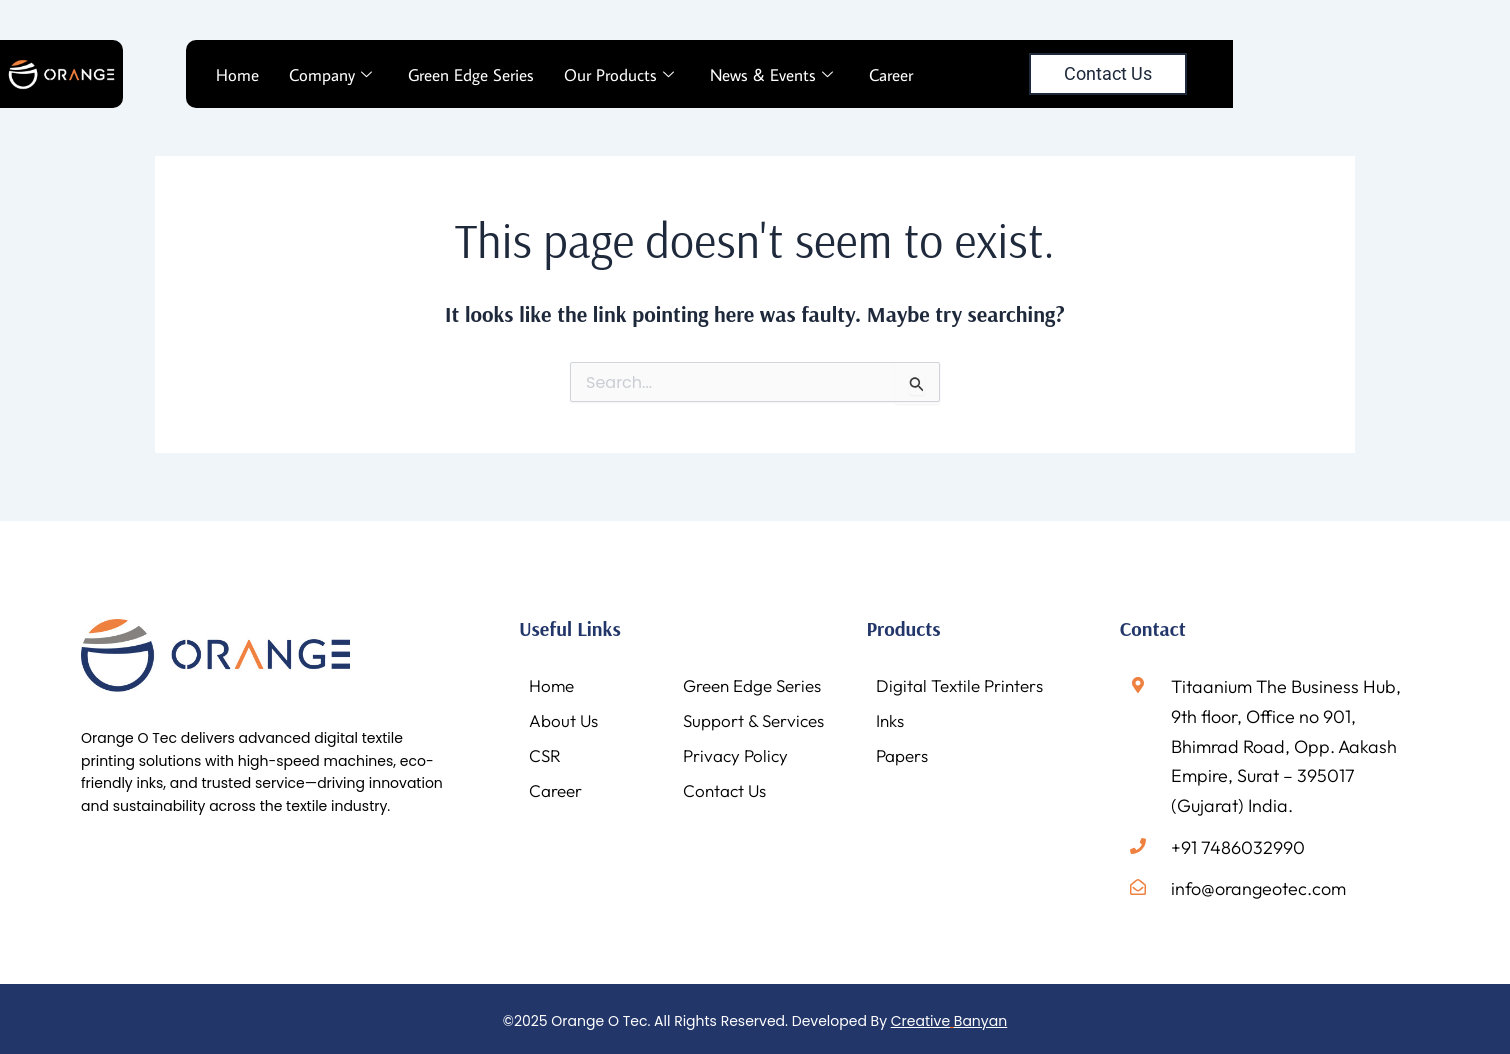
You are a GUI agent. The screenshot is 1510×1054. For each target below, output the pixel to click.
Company (330, 75)
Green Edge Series (471, 75)
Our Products (619, 75)
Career (891, 75)
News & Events (771, 75)
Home (237, 75)
